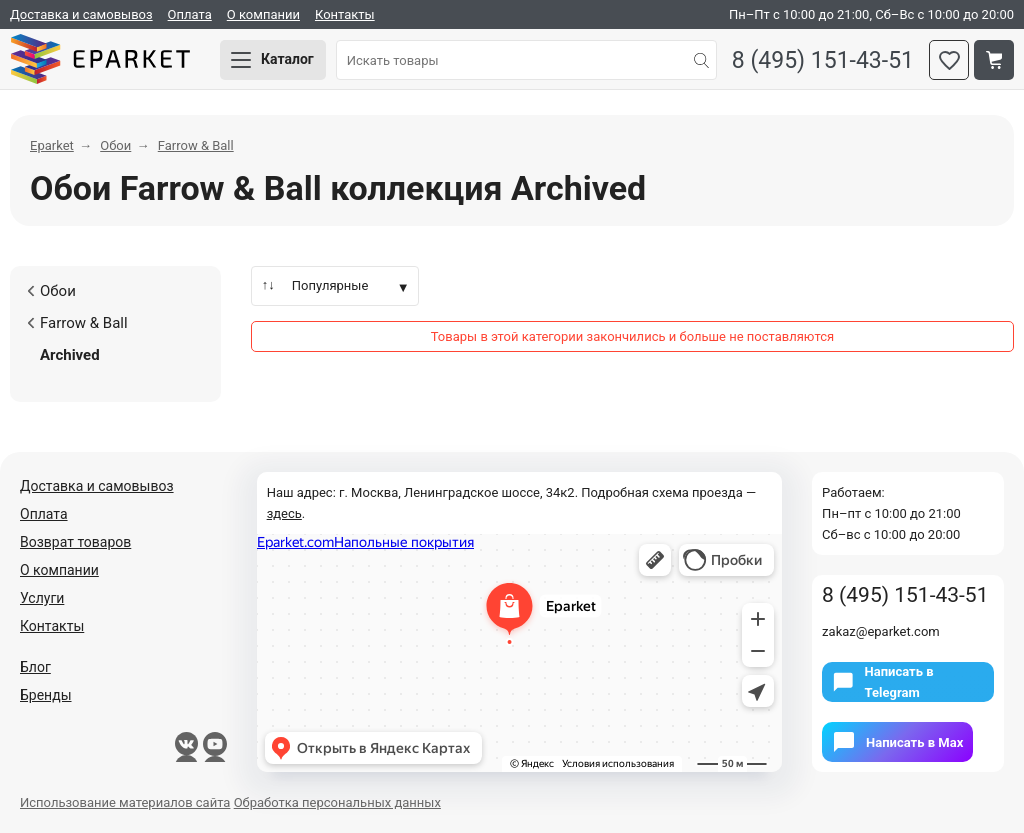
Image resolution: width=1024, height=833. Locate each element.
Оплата (190, 14)
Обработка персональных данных (337, 802)
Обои (51, 291)
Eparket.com (100, 60)
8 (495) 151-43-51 (823, 60)
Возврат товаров (75, 542)
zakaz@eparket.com (881, 631)
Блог (35, 667)
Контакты (345, 14)
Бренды (46, 695)
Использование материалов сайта (125, 802)
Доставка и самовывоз (81, 14)
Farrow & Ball (77, 323)
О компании (263, 14)
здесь (284, 513)
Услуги (42, 598)
